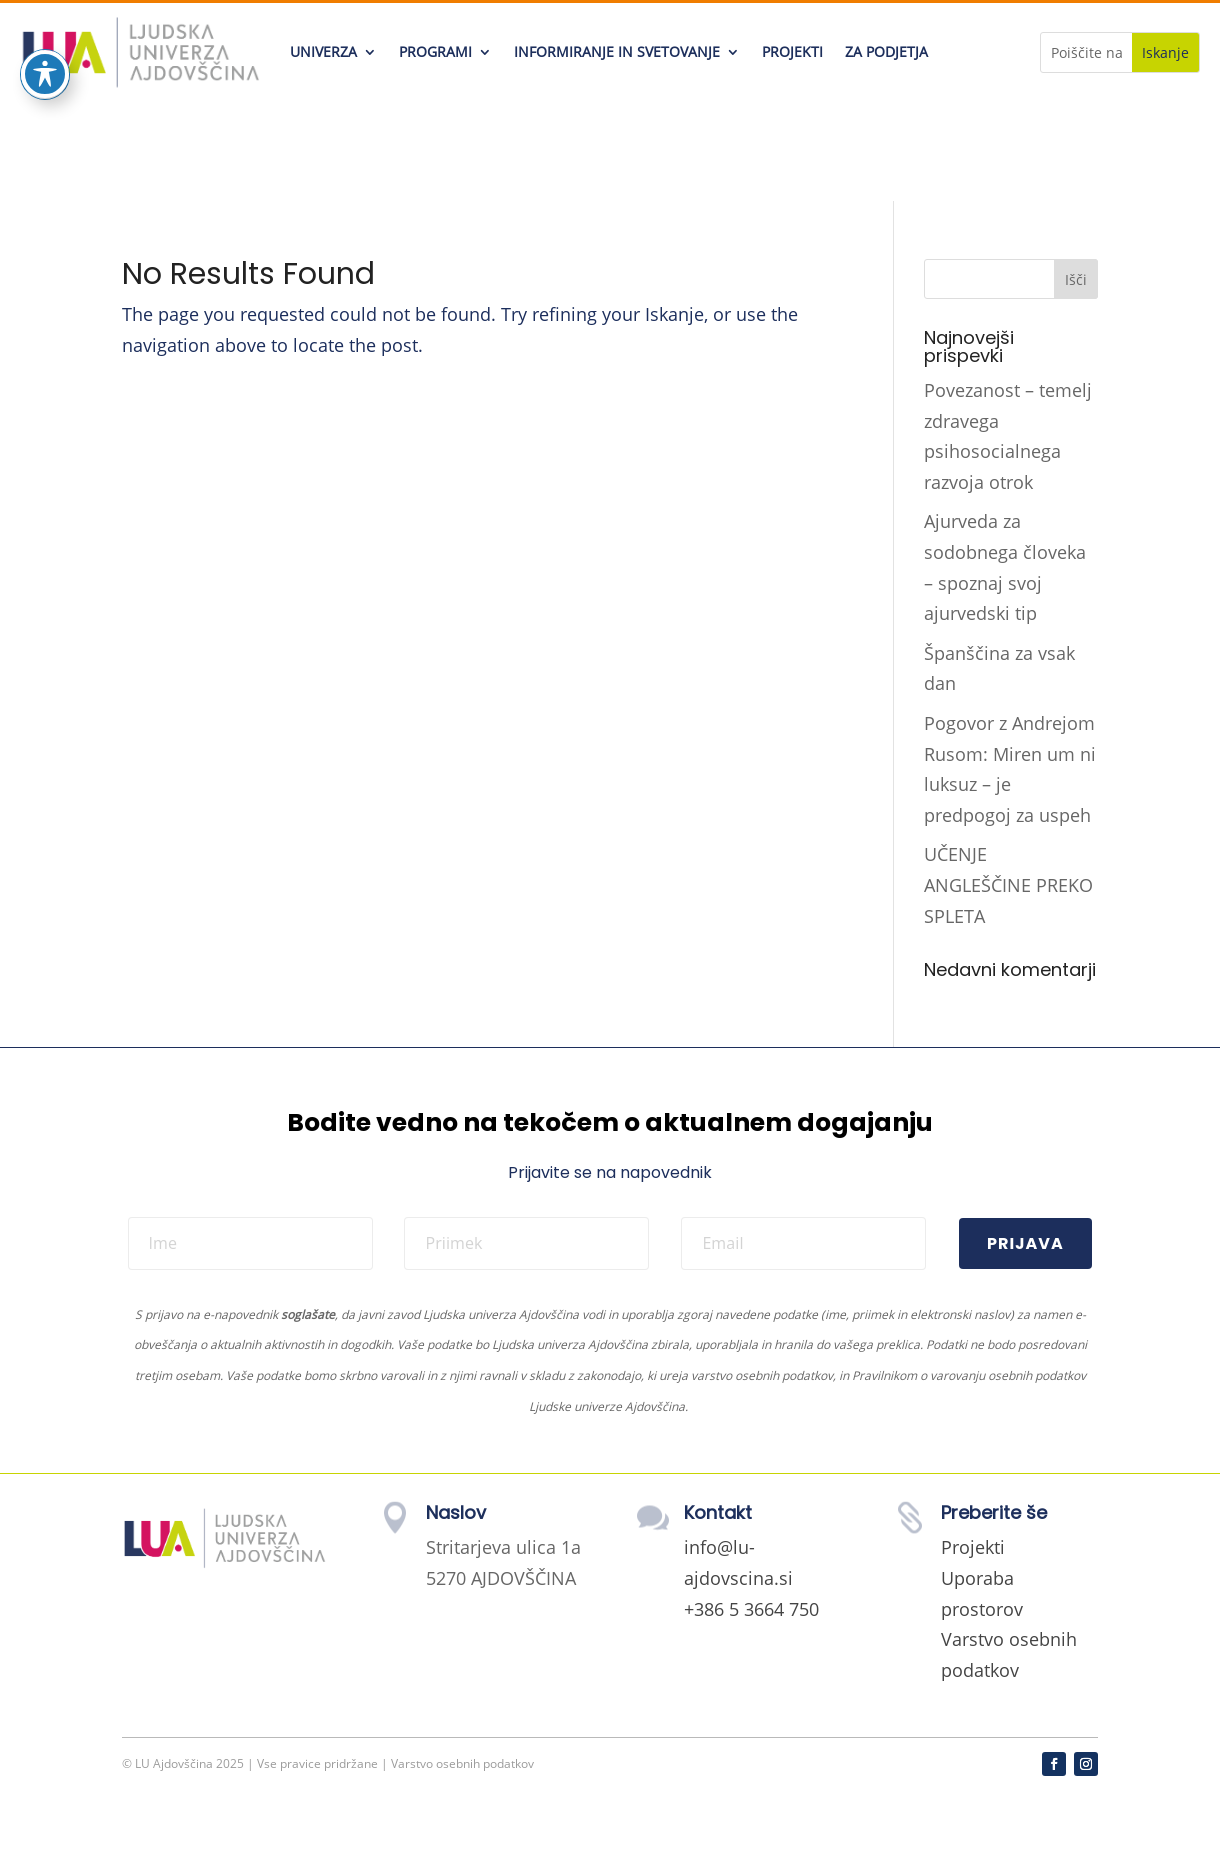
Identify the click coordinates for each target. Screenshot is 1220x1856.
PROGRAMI (435, 51)
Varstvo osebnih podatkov (462, 1763)
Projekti (973, 1547)
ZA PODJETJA (886, 51)
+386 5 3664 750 (751, 1609)
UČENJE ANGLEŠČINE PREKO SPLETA (1008, 884)
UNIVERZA (323, 51)
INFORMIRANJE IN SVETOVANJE (617, 51)
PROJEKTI (792, 51)
